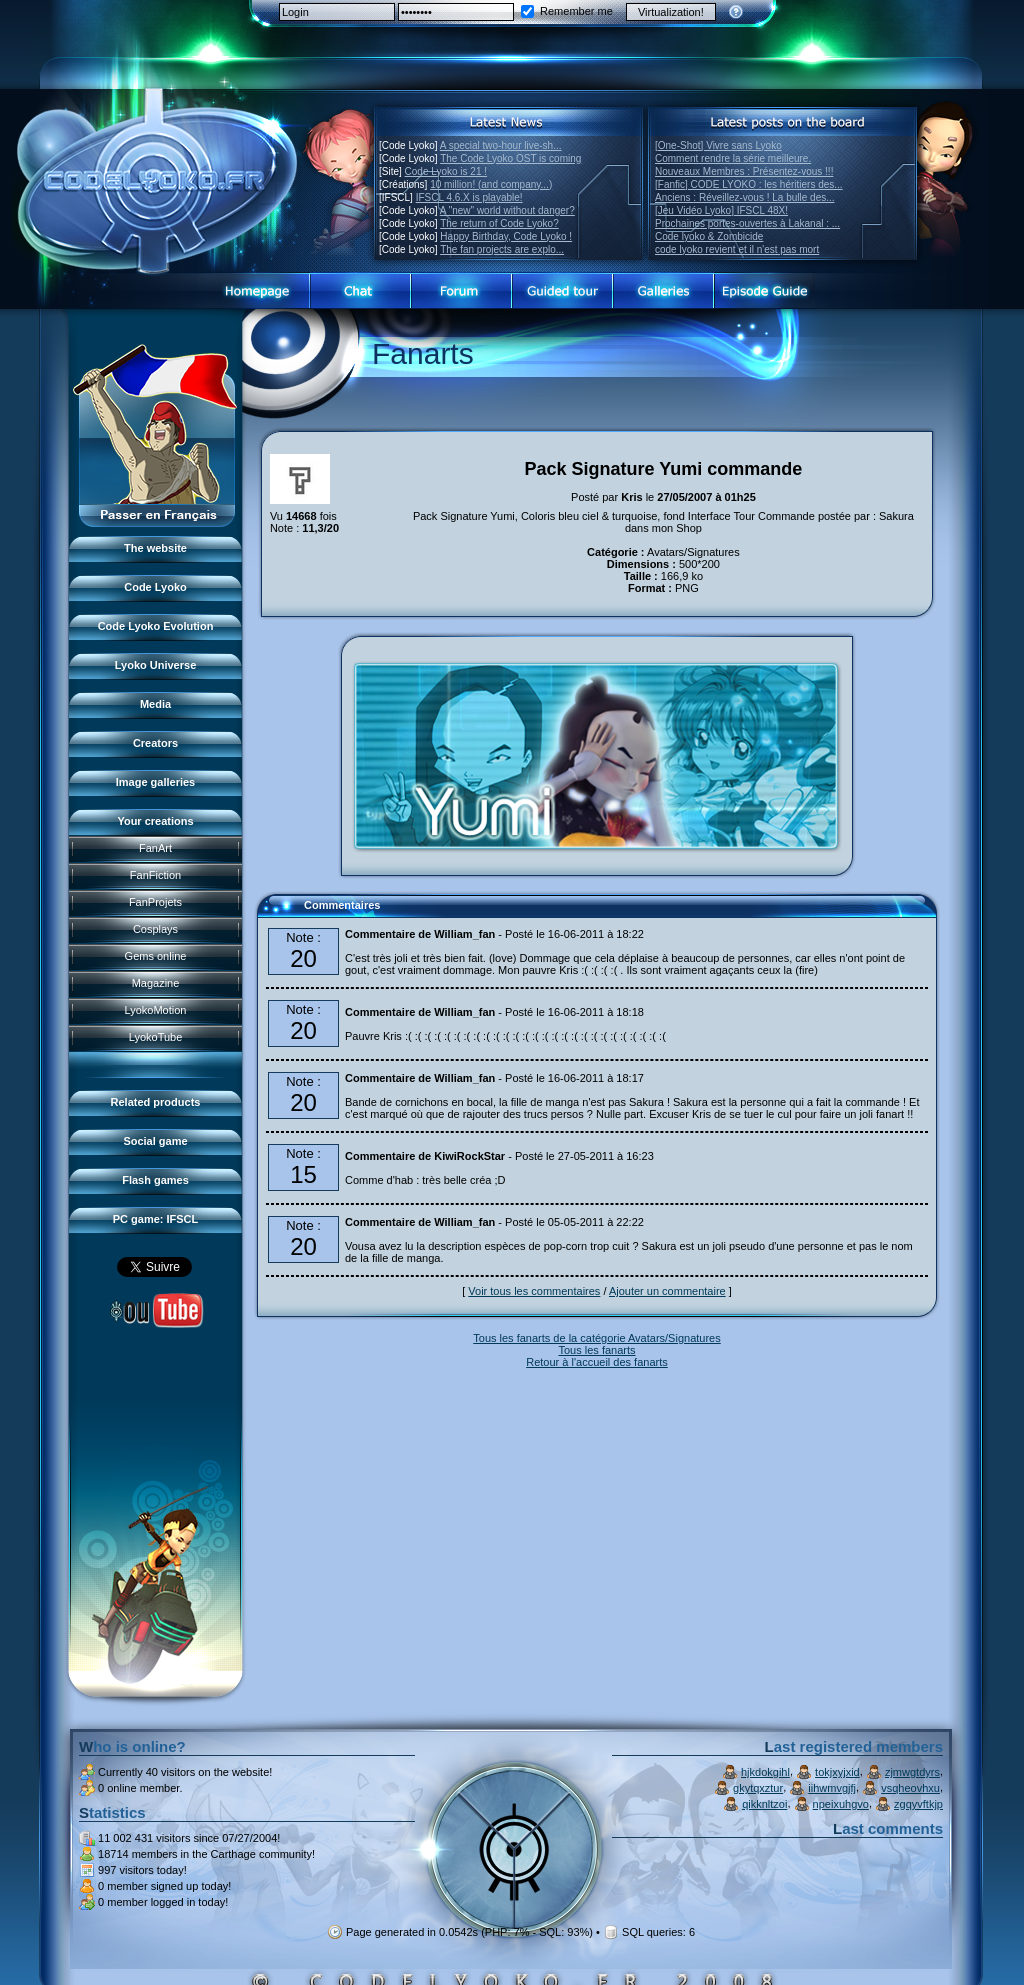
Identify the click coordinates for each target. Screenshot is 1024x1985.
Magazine (156, 983)
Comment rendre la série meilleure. (733, 158)
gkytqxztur (758, 1788)
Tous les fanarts (596, 1350)
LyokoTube (156, 1037)
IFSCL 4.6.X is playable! (469, 197)
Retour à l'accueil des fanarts (597, 1362)
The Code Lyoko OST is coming (510, 158)
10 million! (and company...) (491, 184)
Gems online (156, 956)
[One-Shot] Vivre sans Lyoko (718, 145)
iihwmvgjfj (832, 1788)
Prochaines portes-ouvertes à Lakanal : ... (747, 223)
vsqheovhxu (910, 1788)
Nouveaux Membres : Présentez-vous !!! (744, 171)
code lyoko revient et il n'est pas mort (737, 249)
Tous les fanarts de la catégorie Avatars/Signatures (596, 1338)
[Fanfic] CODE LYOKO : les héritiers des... (749, 184)
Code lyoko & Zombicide (709, 236)
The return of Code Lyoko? (499, 223)
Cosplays (155, 929)
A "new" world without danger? (507, 210)
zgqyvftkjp (918, 1804)
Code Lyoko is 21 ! (446, 171)
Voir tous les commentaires (534, 1291)
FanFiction (155, 875)
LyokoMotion (156, 1010)
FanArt (155, 848)
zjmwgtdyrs (912, 1772)
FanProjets (155, 902)
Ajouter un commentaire (667, 1291)
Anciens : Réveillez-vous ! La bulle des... (745, 197)
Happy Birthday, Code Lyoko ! (506, 236)
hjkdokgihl (765, 1772)
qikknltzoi (764, 1804)
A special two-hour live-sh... (501, 145)
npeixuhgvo (841, 1804)
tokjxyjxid (837, 1772)
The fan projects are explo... (502, 249)
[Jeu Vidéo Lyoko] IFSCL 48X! (721, 210)
